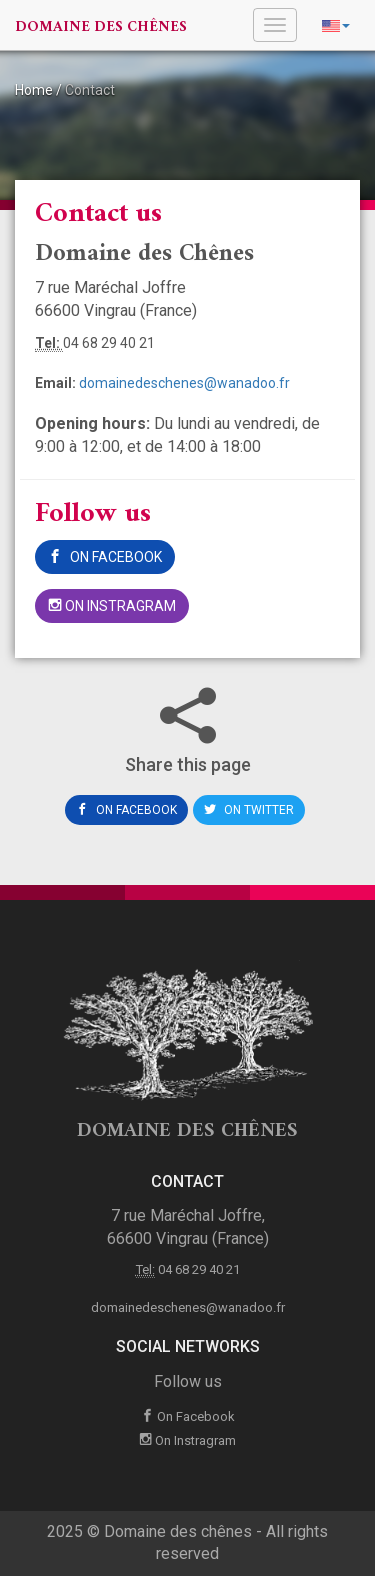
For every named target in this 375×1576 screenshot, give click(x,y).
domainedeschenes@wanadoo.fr (184, 383)
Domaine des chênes (101, 27)
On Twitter (249, 810)
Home (34, 90)
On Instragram (112, 606)
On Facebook (105, 557)
